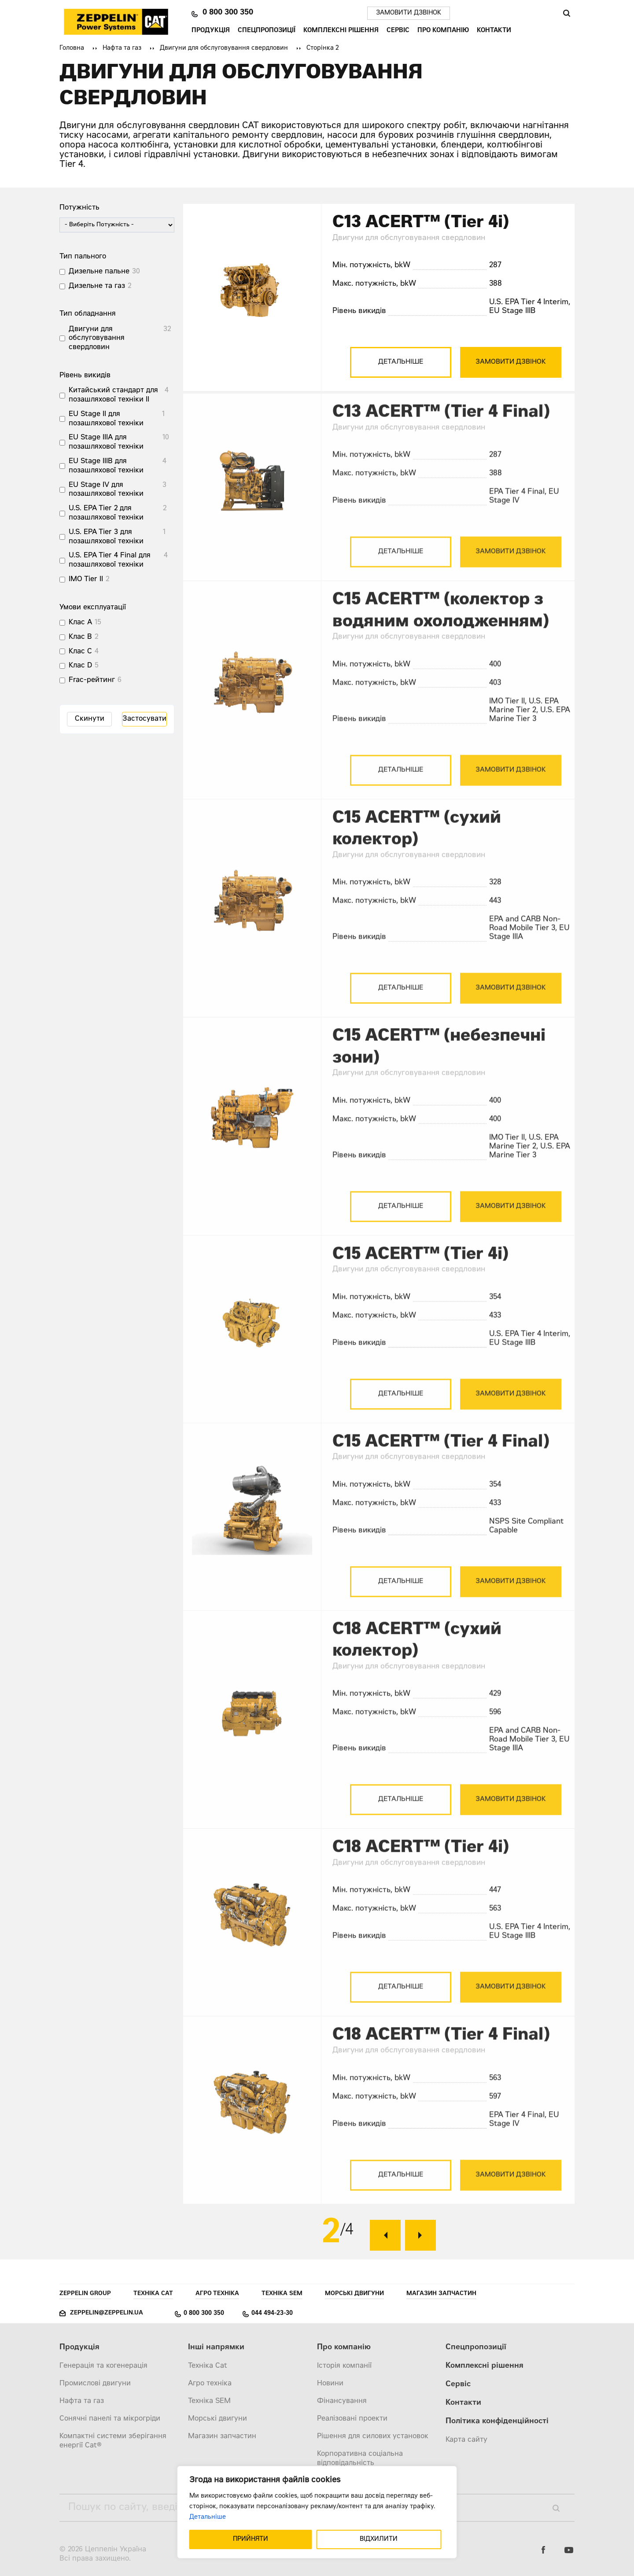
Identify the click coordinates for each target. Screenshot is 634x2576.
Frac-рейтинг (92, 680)
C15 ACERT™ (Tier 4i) (420, 1268)
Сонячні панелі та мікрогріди (109, 2418)
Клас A (80, 622)
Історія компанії (344, 2366)
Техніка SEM (282, 2294)
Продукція (211, 31)
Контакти (494, 31)
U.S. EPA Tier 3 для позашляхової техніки (106, 537)
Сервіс (398, 31)
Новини (330, 2383)
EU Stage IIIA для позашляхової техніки (106, 442)
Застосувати (144, 718)
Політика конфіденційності (497, 2421)
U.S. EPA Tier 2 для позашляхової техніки (106, 513)
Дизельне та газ (97, 286)
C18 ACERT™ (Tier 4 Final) (441, 2048)
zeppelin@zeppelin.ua (106, 2313)
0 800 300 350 (228, 13)
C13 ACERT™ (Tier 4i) (420, 223)
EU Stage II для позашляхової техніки (106, 419)
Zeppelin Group (85, 2294)
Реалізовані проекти (352, 2418)
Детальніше (207, 2517)
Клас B (80, 637)
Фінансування (342, 2401)
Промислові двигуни (95, 2383)
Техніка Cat (153, 2294)
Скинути (89, 718)
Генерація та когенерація (103, 2366)
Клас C (80, 651)
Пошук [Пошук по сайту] (566, 13)
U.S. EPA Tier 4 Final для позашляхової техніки (110, 560)
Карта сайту (466, 2439)
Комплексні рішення (341, 31)
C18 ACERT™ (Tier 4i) (420, 1861)
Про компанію (443, 31)
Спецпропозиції (266, 31)
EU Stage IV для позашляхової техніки (106, 490)
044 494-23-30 (272, 2314)
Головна (71, 48)
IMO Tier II (86, 579)
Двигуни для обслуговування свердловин (224, 48)
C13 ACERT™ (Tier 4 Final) (441, 425)
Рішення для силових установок (372, 2436)
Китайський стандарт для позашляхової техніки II (113, 395)
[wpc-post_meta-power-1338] (116, 224)
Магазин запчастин (441, 2294)
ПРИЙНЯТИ (250, 2539)
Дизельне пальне (99, 271)
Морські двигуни (354, 2294)
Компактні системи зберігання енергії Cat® (112, 2441)
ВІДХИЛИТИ (379, 2539)
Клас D (80, 665)
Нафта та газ (122, 48)
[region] (317, 2512)
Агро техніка (217, 2294)
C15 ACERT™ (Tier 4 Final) (440, 1455)
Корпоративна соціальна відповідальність (360, 2459)
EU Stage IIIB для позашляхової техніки (106, 466)
